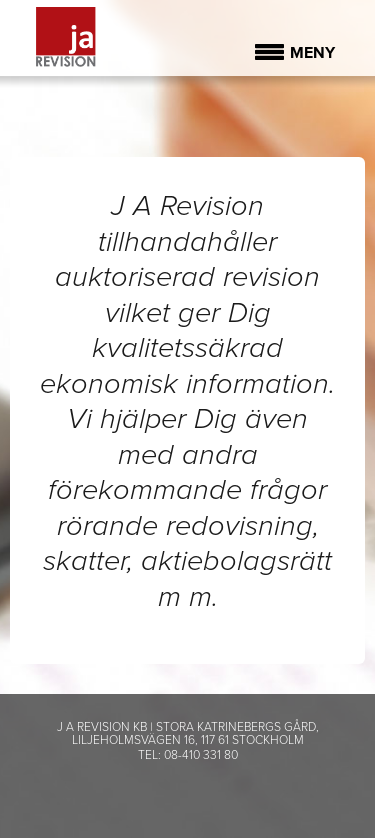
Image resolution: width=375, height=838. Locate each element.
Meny (312, 53)
